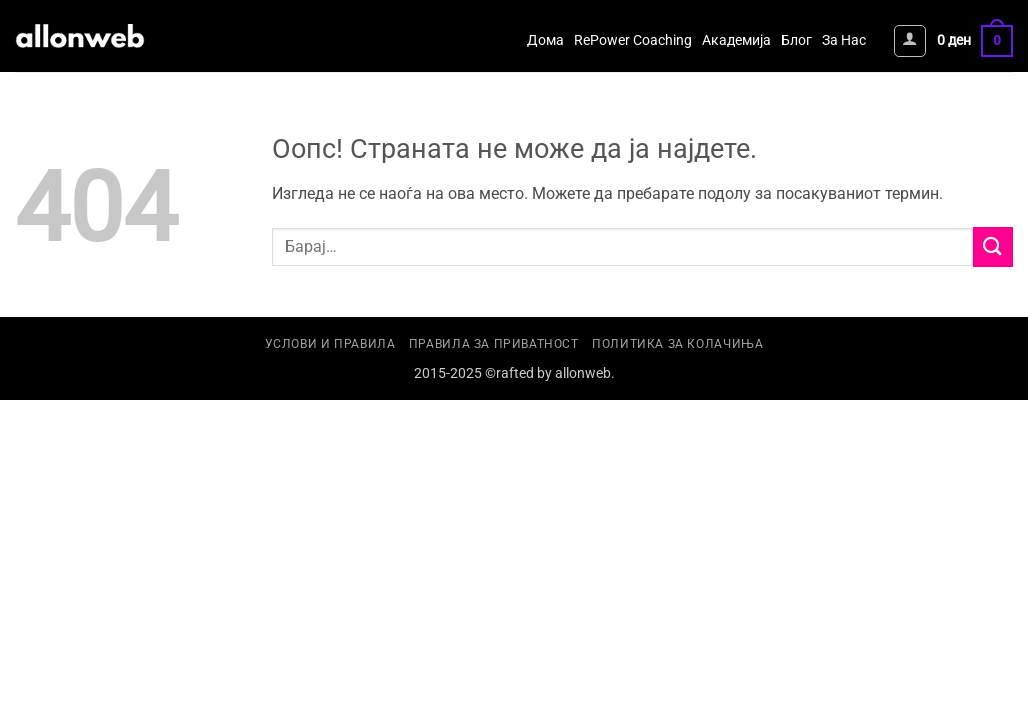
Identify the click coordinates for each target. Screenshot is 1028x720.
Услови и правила (330, 344)
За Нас (844, 40)
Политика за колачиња (677, 344)
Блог (796, 40)
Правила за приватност (494, 344)
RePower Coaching (633, 40)
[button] (910, 41)
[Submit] (993, 246)
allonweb (583, 373)
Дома (545, 40)
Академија (736, 40)
